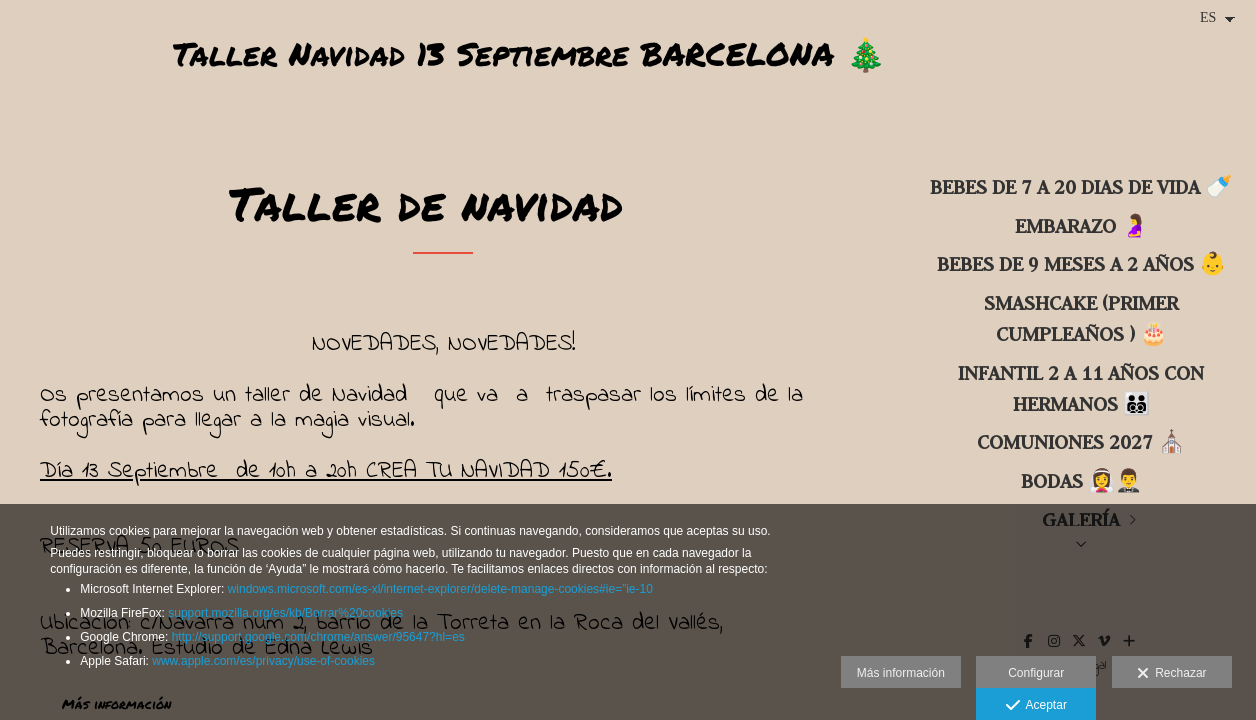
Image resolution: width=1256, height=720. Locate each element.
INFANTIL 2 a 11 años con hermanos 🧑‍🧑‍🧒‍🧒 (1081, 388)
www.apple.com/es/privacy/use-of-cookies (263, 661)
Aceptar (1036, 706)
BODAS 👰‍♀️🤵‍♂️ (1081, 480)
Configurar (1036, 673)
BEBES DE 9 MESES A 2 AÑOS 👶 (1081, 263)
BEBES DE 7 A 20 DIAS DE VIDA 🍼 (1081, 186)
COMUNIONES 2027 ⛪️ (1081, 441)
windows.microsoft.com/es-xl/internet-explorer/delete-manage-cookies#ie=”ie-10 (440, 589)
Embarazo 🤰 (1081, 225)
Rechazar (1172, 674)
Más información (901, 673)
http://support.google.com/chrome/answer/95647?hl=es (318, 637)
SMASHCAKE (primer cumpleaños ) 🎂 (1081, 318)
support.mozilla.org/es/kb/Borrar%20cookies (285, 613)
